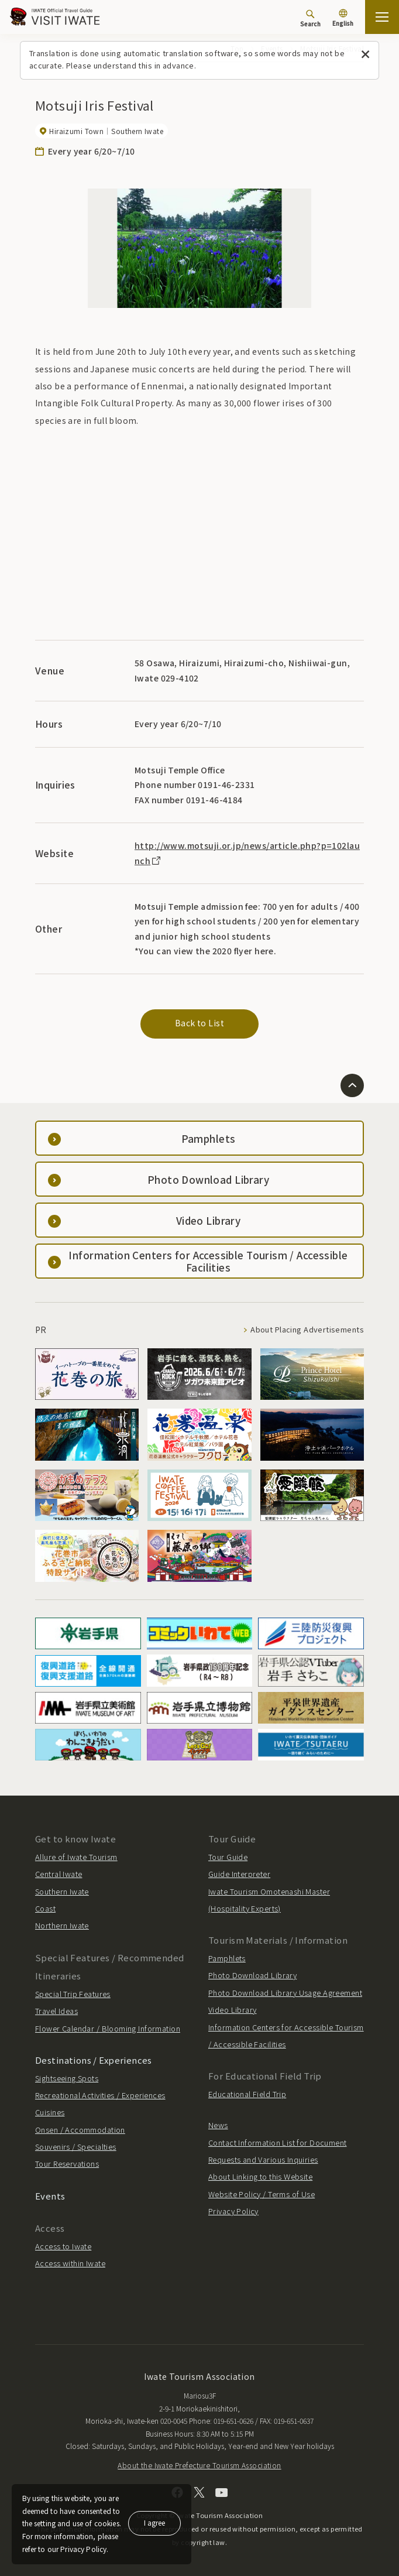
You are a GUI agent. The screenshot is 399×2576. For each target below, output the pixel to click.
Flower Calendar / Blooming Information (107, 2028)
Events (50, 2196)
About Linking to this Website (260, 2176)
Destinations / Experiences (93, 2060)
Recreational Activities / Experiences (100, 2095)
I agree (154, 2522)
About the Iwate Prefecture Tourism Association (199, 2465)
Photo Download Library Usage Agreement (285, 1992)
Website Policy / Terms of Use (261, 2194)
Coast (45, 1908)
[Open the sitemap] (382, 17)
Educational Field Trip (247, 2093)
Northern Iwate (62, 1925)
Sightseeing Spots (66, 2078)
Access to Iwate (63, 2246)
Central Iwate (58, 1873)
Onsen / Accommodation (80, 2129)
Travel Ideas (56, 2010)
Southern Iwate (62, 1891)
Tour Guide (227, 1856)
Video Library (232, 2009)
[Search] (310, 18)
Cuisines (49, 2112)
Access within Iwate (70, 2263)
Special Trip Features (73, 1993)
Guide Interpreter (239, 1873)
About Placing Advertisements (307, 1329)
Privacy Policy (233, 2211)
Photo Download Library (252, 1975)
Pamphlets (227, 1958)
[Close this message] (365, 55)
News (218, 2124)
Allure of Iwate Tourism (76, 1856)
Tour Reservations (67, 2163)
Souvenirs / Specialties (75, 2146)
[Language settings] (342, 19)
